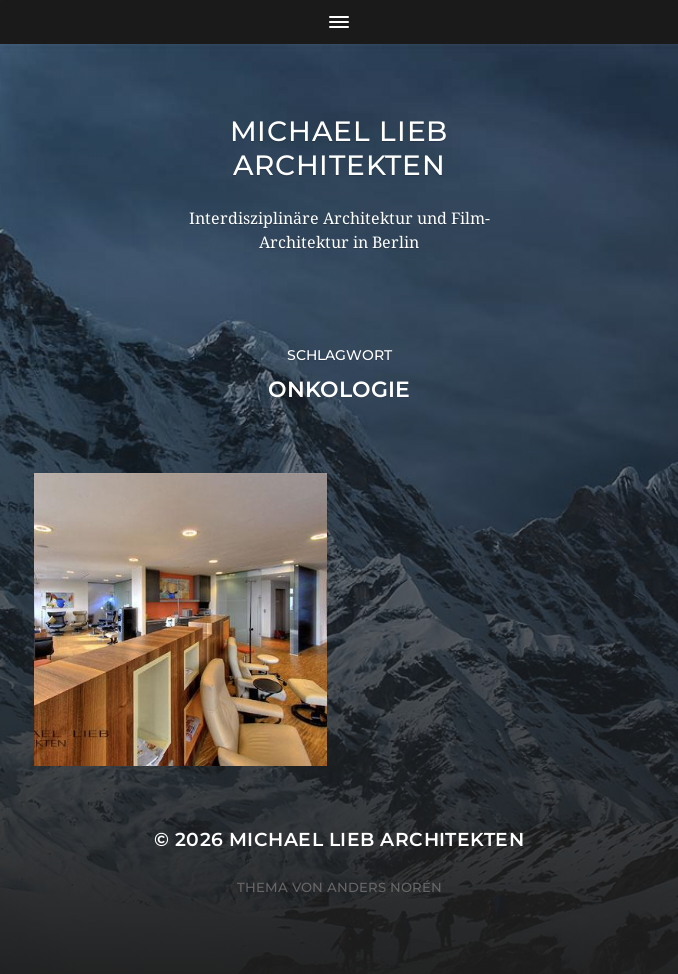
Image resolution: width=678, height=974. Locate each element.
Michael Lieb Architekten (339, 148)
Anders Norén (384, 887)
